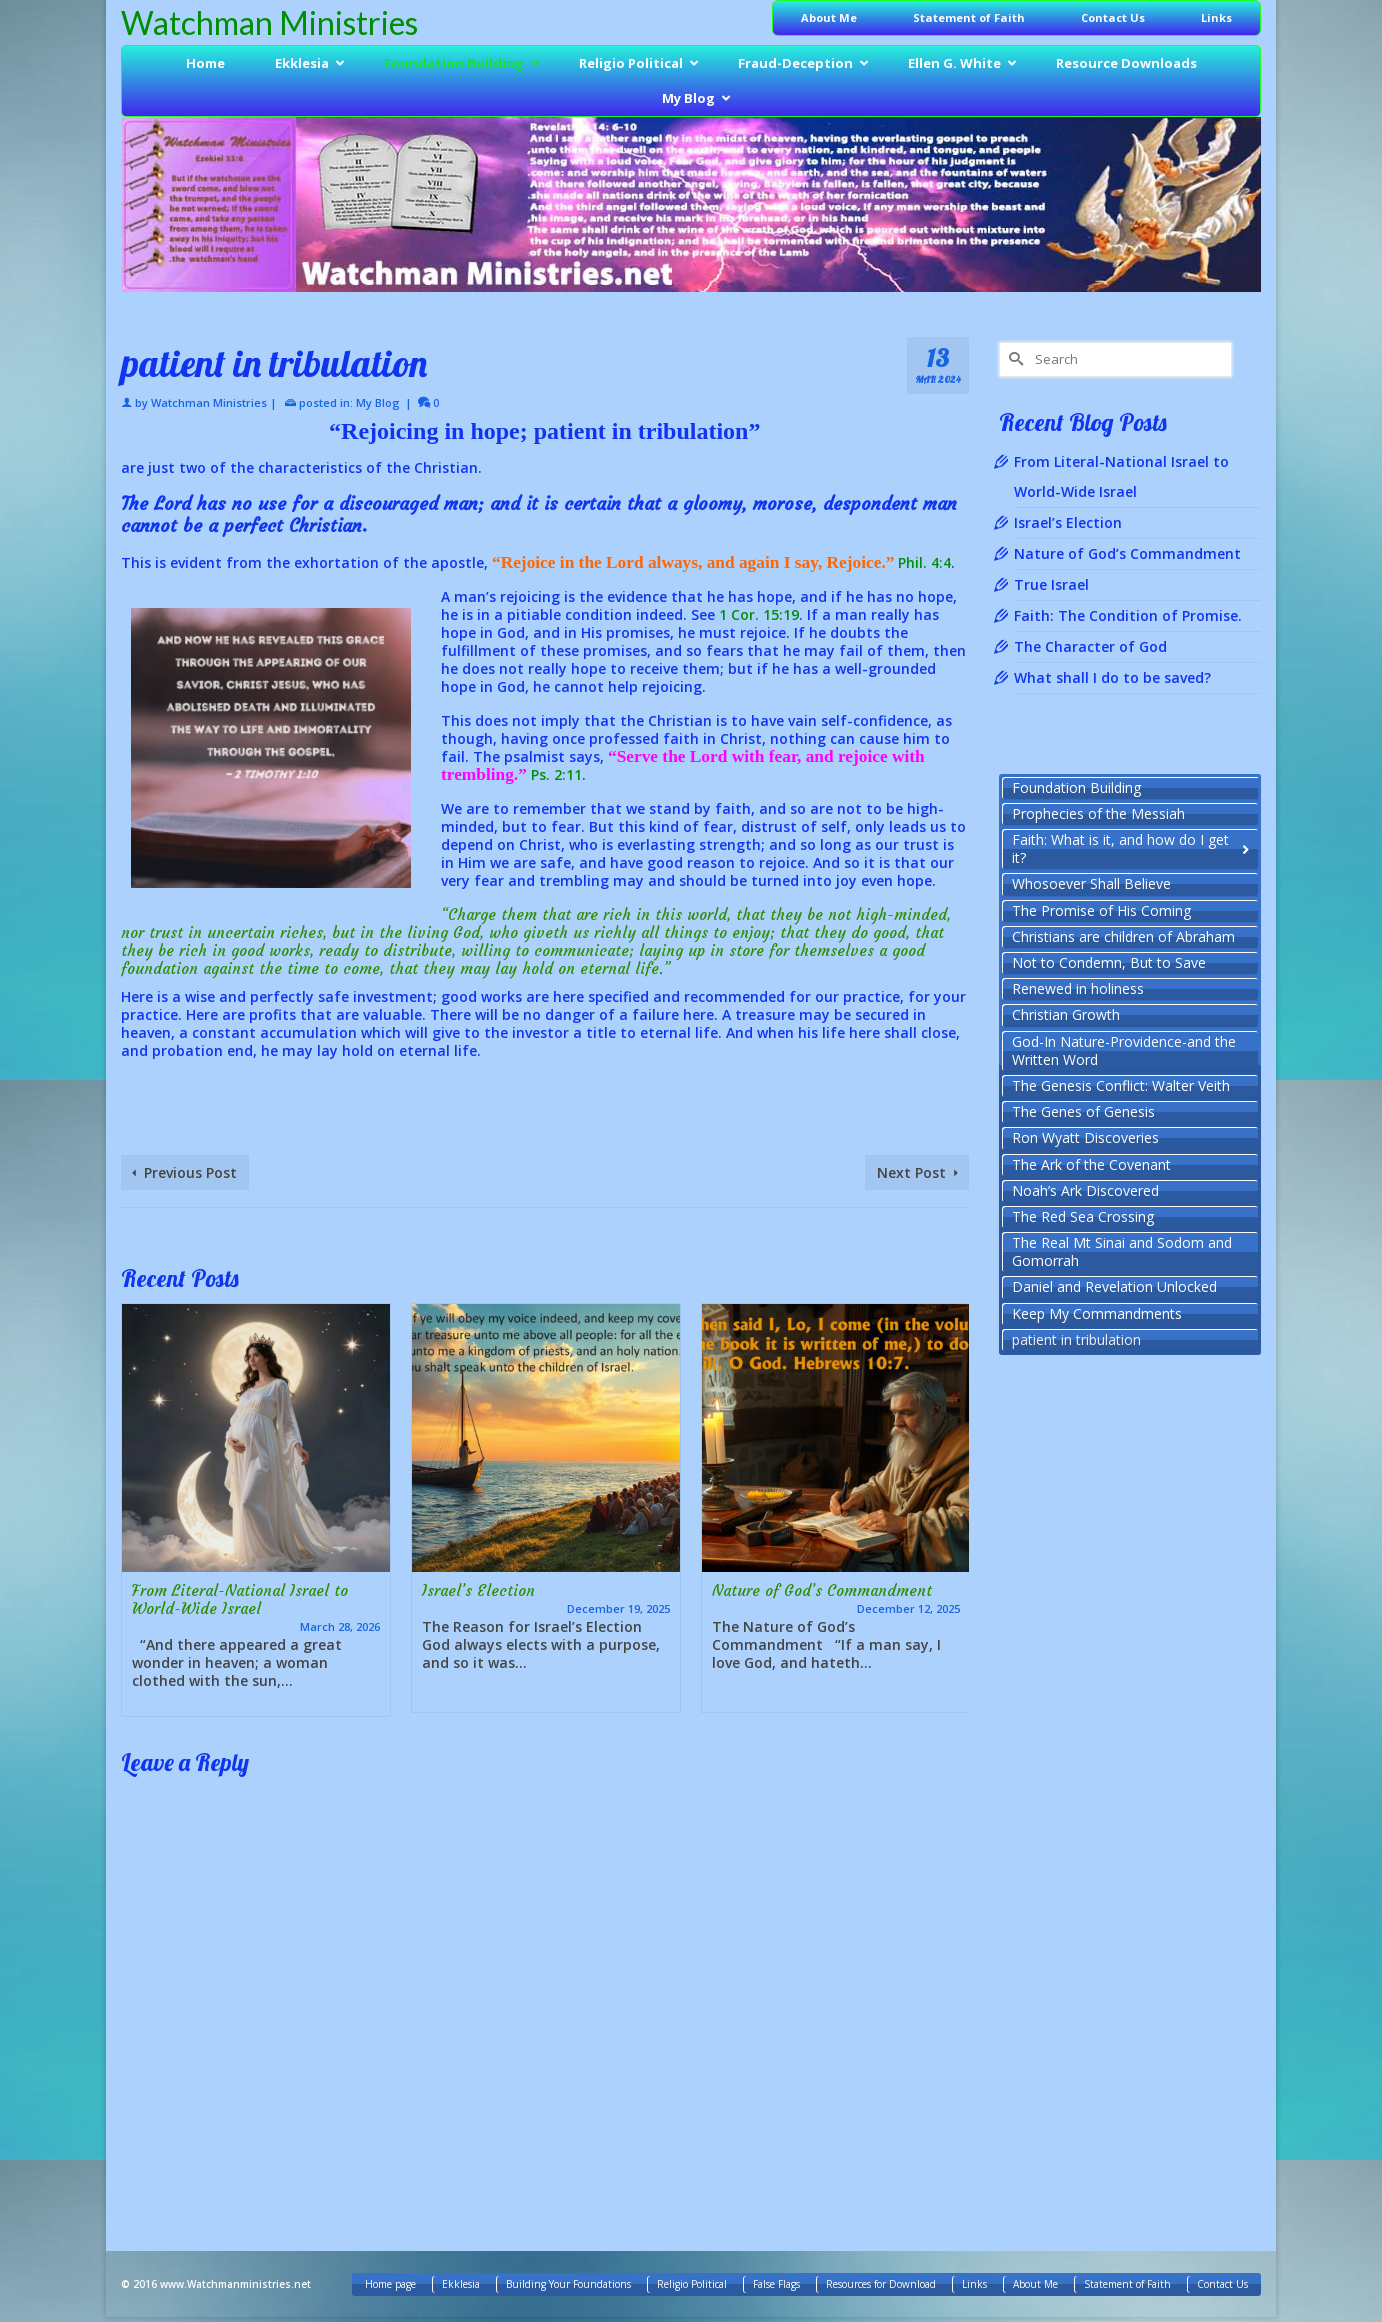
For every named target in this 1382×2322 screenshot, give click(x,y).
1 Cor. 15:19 (759, 614)
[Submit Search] (1014, 359)
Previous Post (190, 1172)
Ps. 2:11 (556, 774)
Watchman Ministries (269, 22)
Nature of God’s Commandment (1127, 553)
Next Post (911, 1172)
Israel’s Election (1068, 522)
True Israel (1051, 584)
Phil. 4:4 (924, 562)
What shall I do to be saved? (1112, 677)
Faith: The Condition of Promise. (1128, 615)
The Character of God (1090, 646)
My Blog (378, 402)
